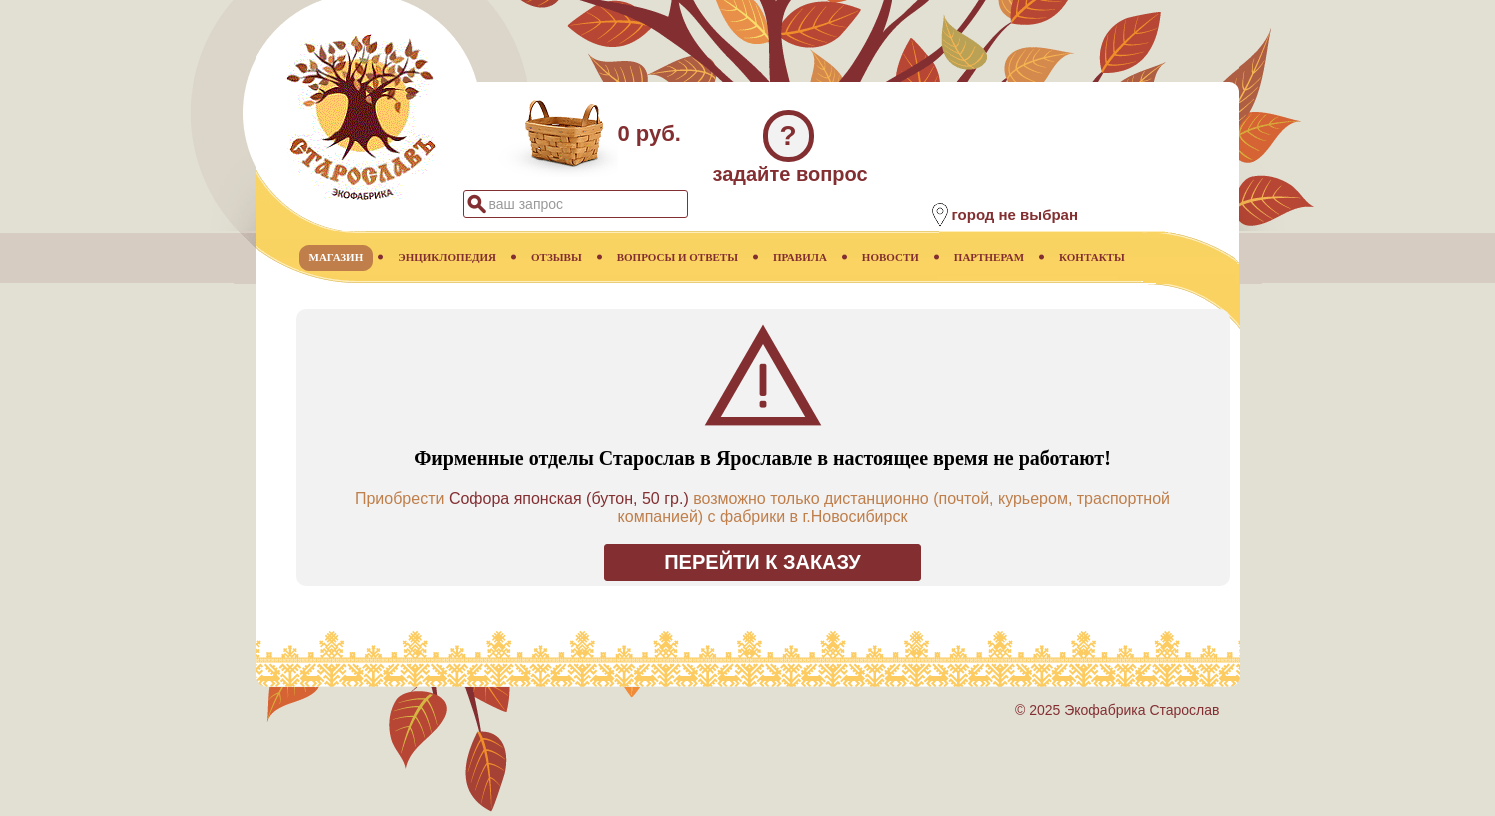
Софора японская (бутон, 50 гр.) (569, 498)
